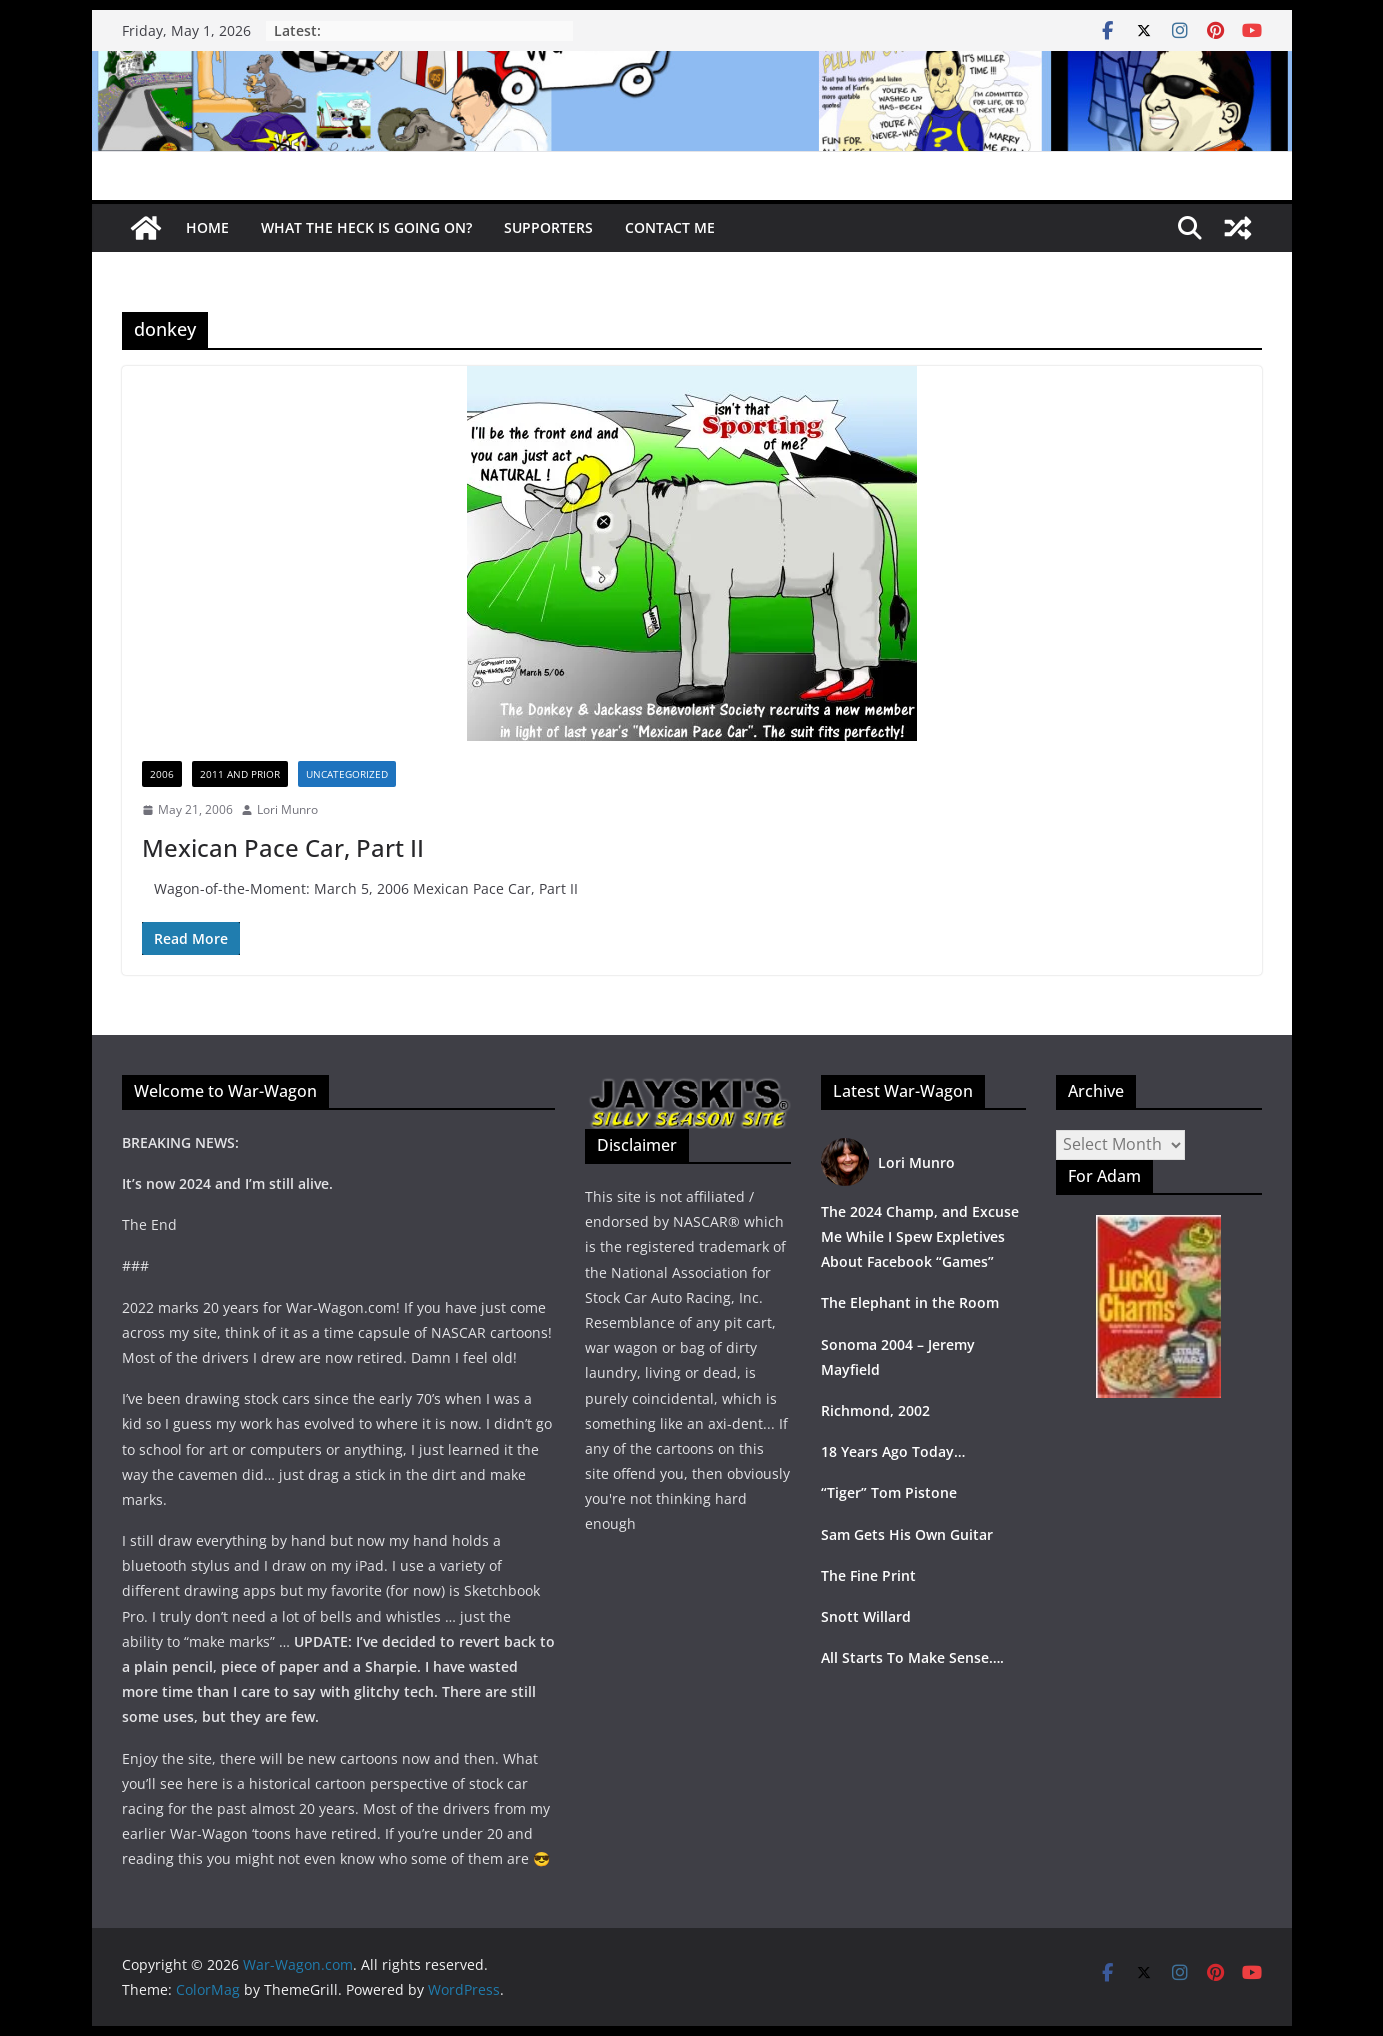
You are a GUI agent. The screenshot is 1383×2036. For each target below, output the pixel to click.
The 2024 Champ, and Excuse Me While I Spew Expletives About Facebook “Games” (920, 1236)
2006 (162, 774)
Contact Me (670, 227)
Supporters (548, 227)
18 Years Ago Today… (893, 1451)
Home (207, 227)
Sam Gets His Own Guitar (907, 1534)
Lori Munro (287, 809)
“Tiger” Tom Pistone (889, 1492)
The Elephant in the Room (910, 1302)
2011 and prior (240, 774)
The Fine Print (868, 1575)
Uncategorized (347, 774)
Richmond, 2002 (875, 1410)
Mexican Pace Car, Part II (283, 847)
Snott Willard (866, 1616)
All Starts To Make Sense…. (912, 1657)
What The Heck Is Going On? (366, 227)
